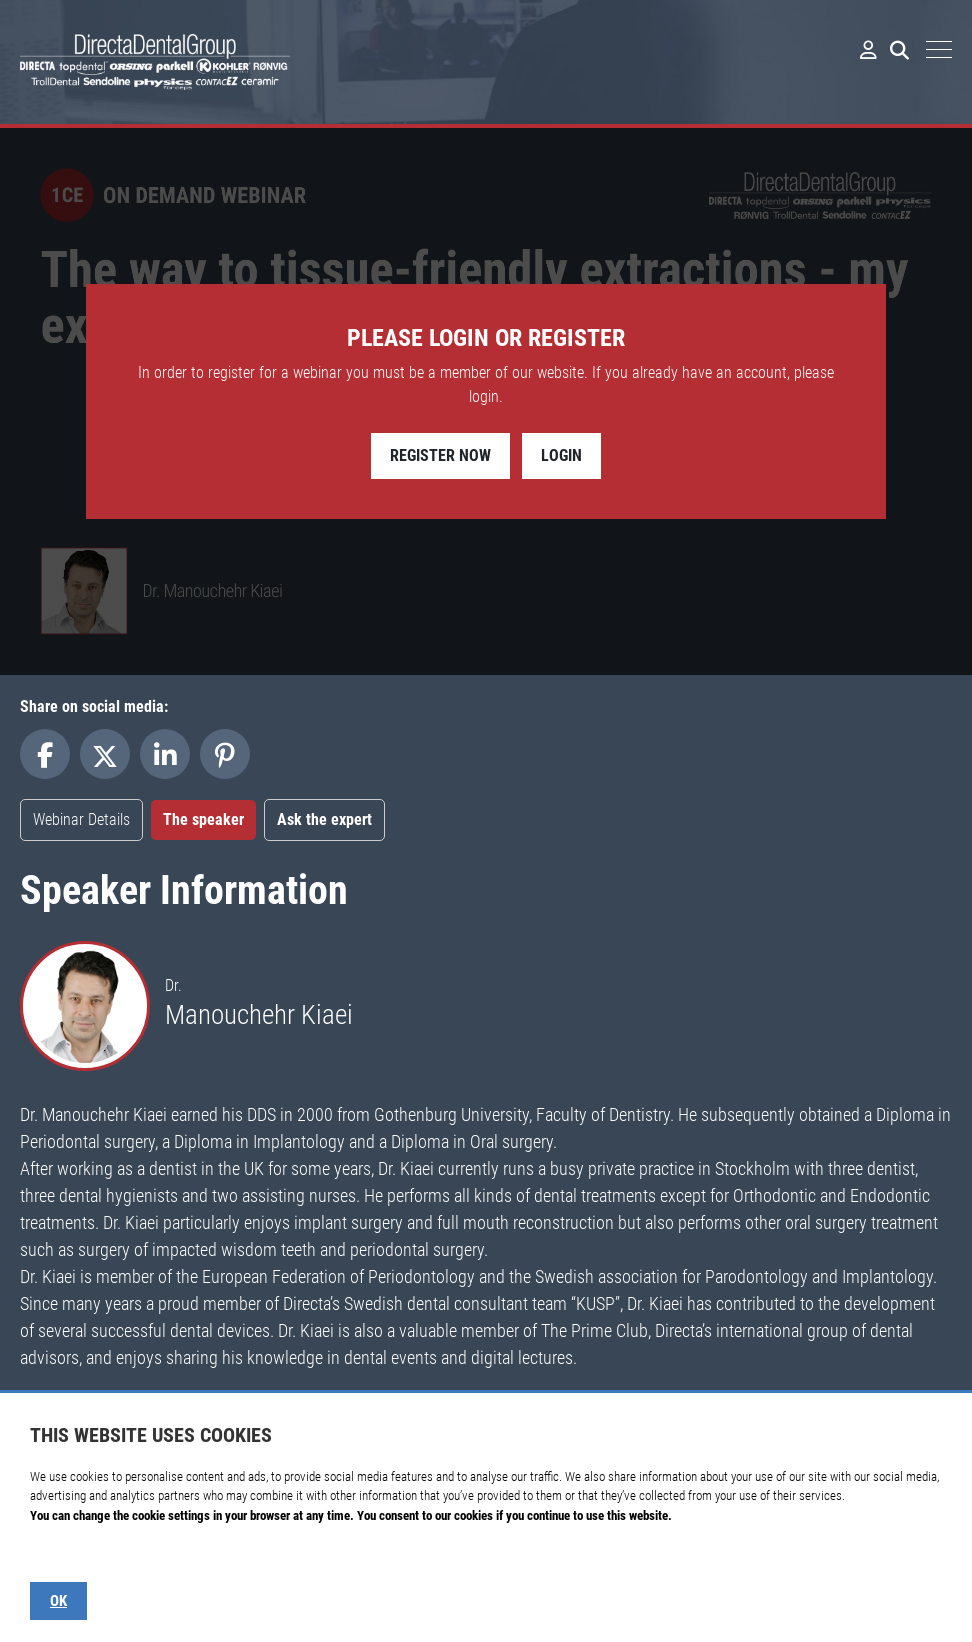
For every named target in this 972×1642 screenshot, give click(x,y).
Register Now (440, 455)
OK (58, 1601)
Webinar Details (81, 819)
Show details (62, 1554)
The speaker (203, 819)
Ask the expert (324, 819)
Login (561, 455)
